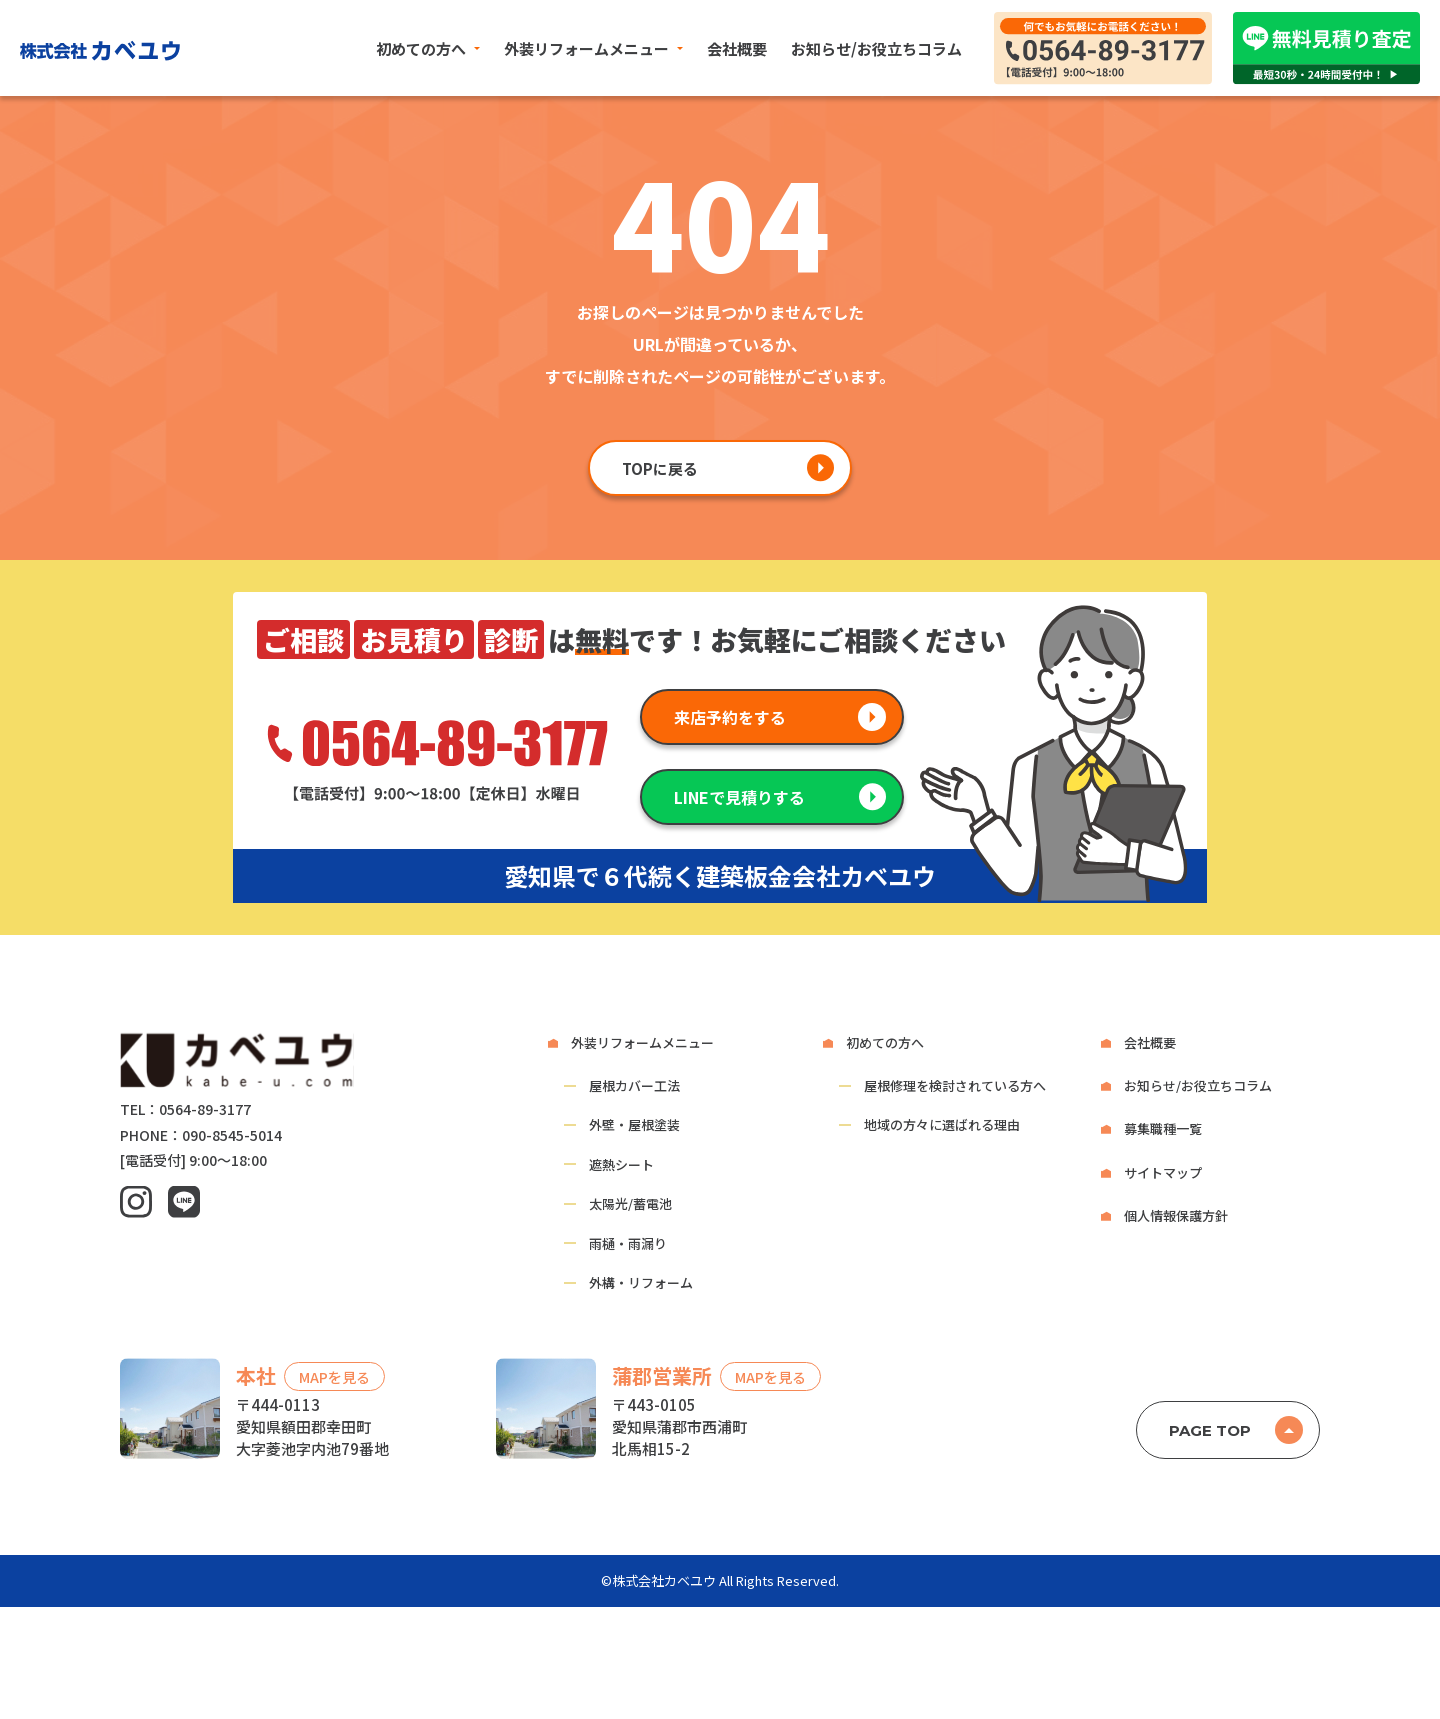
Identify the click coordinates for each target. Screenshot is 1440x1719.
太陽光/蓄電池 (630, 1203)
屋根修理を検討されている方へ (955, 1085)
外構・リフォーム (641, 1282)
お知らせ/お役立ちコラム (876, 48)
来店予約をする (730, 717)
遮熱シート (621, 1164)
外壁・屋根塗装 (634, 1124)
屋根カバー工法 (634, 1085)
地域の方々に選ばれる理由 (942, 1124)
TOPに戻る (660, 468)
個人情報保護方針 (1176, 1215)
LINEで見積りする (739, 797)
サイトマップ (1163, 1172)
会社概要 (737, 48)
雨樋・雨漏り (628, 1243)
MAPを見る (334, 1377)
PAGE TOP (1210, 1430)
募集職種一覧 (1163, 1128)
